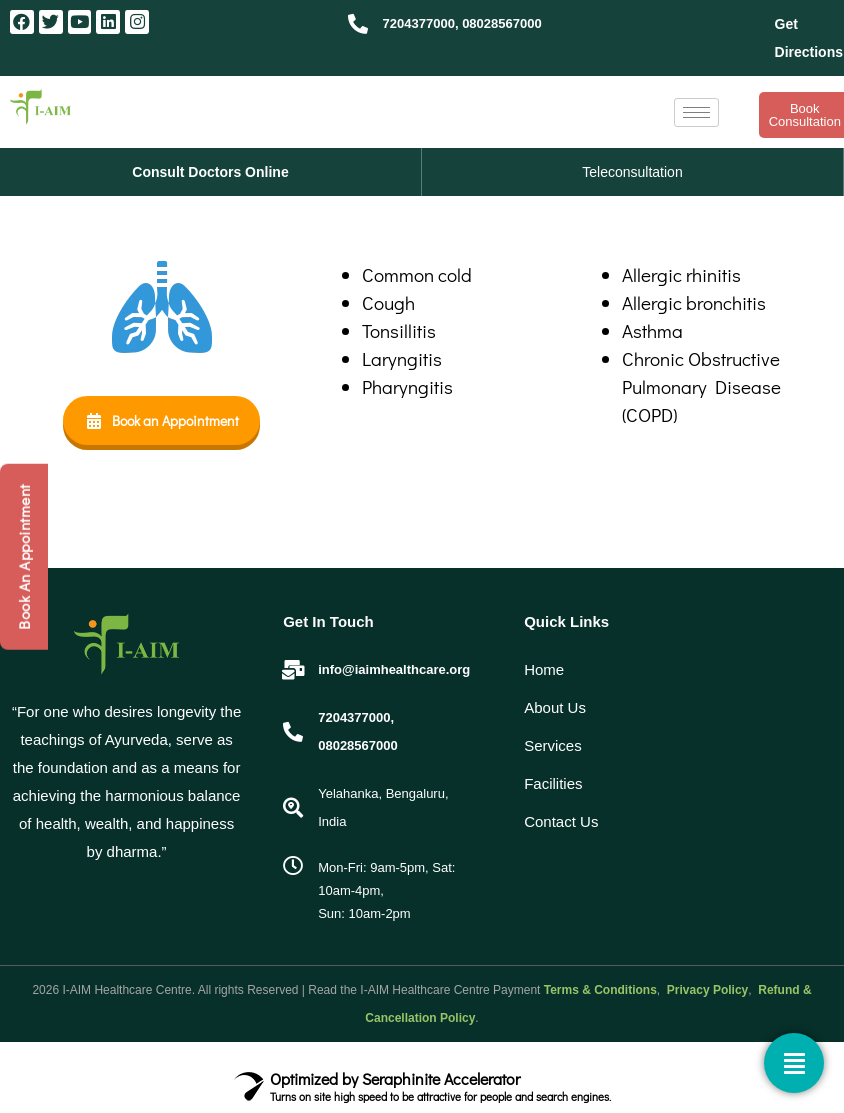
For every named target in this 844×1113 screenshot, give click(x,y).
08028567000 (502, 23)
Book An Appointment (24, 557)
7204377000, (421, 23)
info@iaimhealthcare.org (394, 669)
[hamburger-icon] (696, 112)
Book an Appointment (161, 420)
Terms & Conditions (600, 990)
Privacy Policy (706, 990)
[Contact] (794, 1063)
